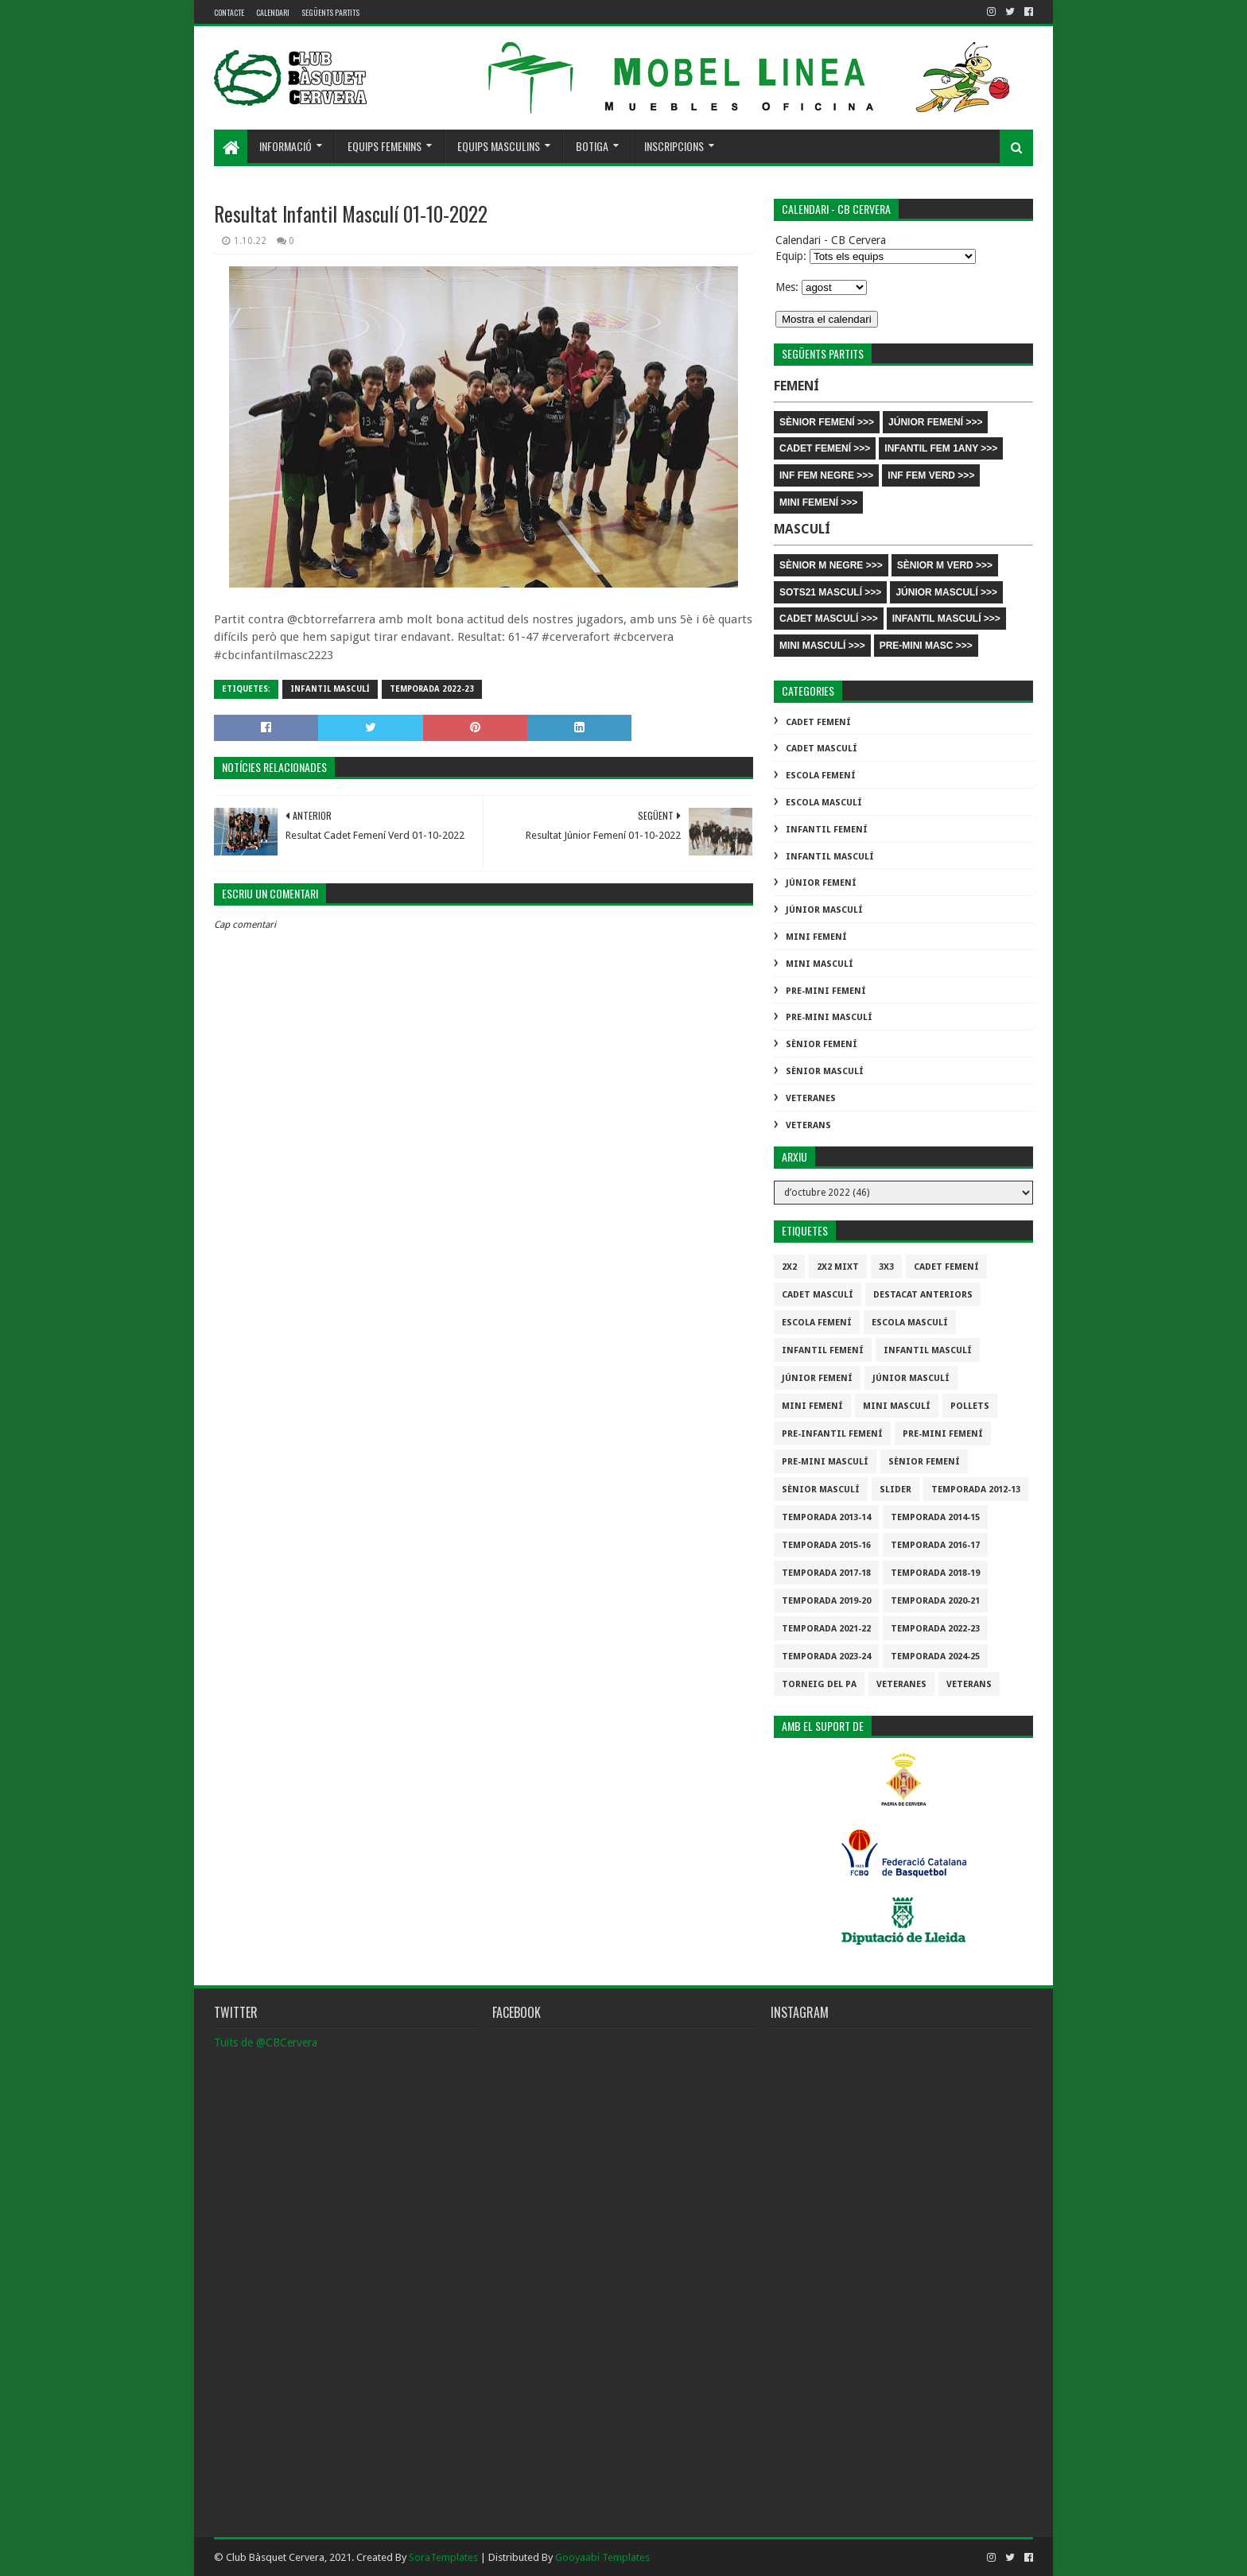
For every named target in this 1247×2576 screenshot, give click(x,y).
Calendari (272, 12)
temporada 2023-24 (826, 1656)
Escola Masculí (824, 802)
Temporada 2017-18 (826, 1573)
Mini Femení (816, 937)
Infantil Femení (827, 829)
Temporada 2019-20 (826, 1601)
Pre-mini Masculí (829, 1017)
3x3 (886, 1267)
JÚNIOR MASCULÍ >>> (946, 592)
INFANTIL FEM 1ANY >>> (940, 448)
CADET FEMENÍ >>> (824, 448)
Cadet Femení (818, 722)
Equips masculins (498, 146)
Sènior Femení (821, 1044)
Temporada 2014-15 (935, 1517)
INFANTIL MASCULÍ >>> (946, 618)
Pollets (969, 1406)
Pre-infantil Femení (832, 1434)
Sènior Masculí (825, 1071)
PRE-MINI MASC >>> (926, 645)
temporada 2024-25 (935, 1656)
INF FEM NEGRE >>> (826, 475)
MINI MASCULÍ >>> (822, 645)
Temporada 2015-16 (826, 1545)
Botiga (592, 146)
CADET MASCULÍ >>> (828, 618)
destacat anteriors (923, 1295)
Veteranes (811, 1098)
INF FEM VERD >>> (931, 475)
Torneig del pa (819, 1684)
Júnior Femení (821, 883)
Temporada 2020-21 (935, 1601)
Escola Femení (821, 775)
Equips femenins (384, 146)
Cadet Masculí (821, 748)
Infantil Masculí (330, 689)
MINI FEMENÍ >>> (818, 502)
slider (895, 1489)
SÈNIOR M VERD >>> (945, 565)
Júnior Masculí (824, 910)
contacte (229, 12)
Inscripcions (674, 146)
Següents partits (330, 12)
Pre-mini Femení (826, 991)
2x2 (789, 1267)
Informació (285, 146)
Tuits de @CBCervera (265, 2042)
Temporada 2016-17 (935, 1545)
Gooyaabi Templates (602, 2557)
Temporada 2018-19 (935, 1573)
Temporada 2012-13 (975, 1489)
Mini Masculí (819, 964)
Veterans (808, 1125)
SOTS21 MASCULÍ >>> (830, 592)
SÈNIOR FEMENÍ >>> (826, 422)
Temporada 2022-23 (432, 689)
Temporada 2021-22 (826, 1629)
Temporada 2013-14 (826, 1517)
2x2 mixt (838, 1267)
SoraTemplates (443, 2557)
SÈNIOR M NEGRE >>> (831, 565)
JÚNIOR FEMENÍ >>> (935, 422)
